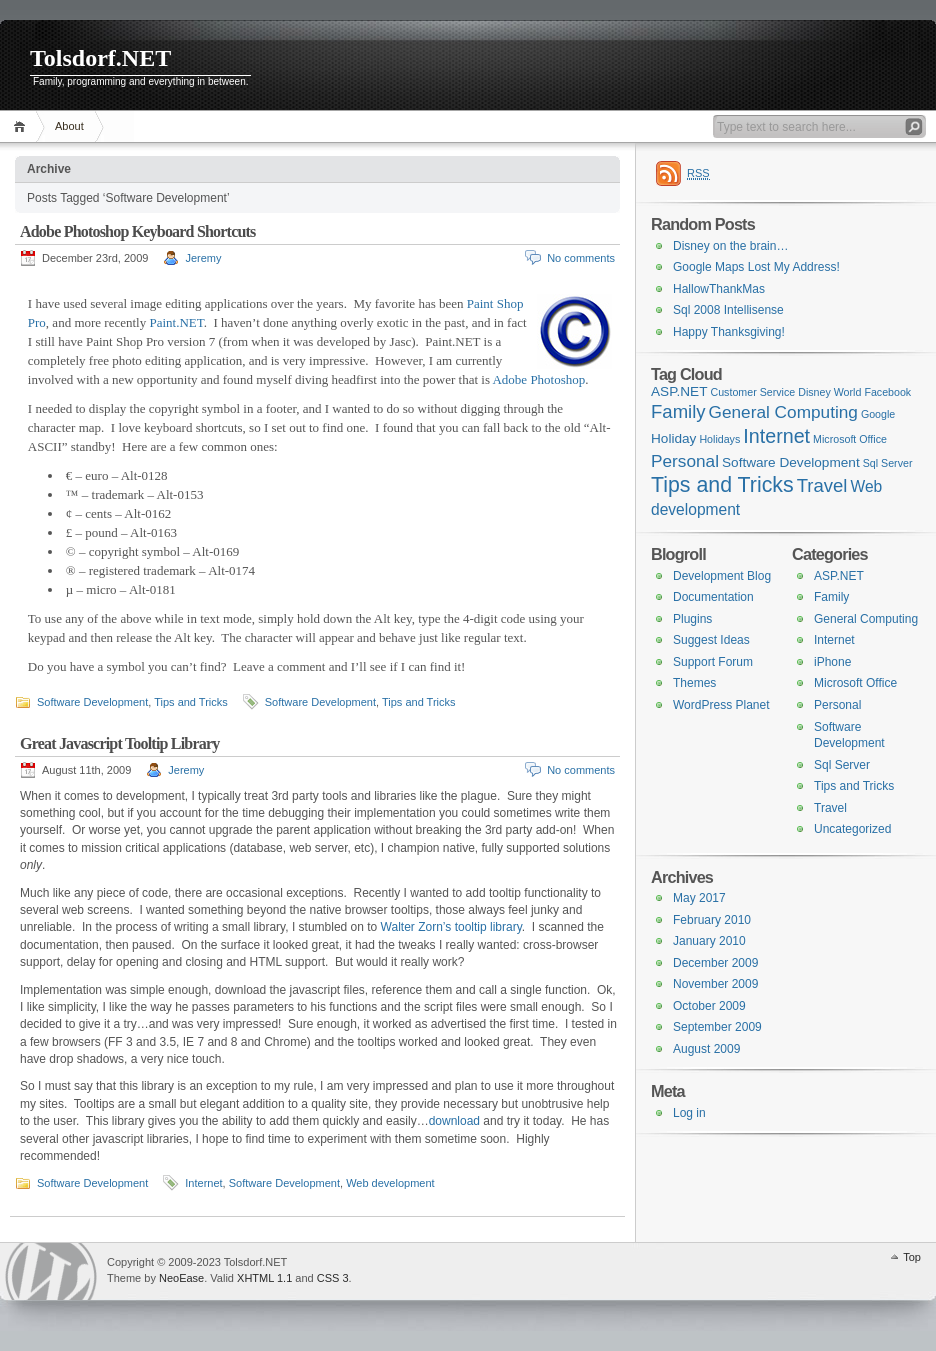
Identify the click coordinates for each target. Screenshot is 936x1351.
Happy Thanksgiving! (729, 332)
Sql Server (842, 765)
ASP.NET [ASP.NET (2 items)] (679, 391)
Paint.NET (176, 322)
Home (22, 126)
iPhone (832, 662)
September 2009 (717, 1027)
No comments (581, 258)
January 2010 (709, 941)
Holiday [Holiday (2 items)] (673, 438)
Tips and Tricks (191, 702)
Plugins (692, 619)
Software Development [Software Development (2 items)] (791, 462)
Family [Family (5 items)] (678, 411)
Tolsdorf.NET (100, 58)
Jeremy (203, 258)
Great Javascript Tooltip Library (119, 743)
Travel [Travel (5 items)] (822, 485)
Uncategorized (852, 829)
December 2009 (715, 963)
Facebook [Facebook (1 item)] (887, 392)
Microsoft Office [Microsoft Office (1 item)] (850, 439)
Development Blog (722, 576)
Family (831, 597)
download (454, 1121)
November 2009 (715, 984)
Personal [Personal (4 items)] (685, 461)
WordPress (51, 1271)
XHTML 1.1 (264, 1278)
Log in (689, 1113)
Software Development (92, 702)
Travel (830, 808)
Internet (203, 1183)
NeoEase (181, 1278)
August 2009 (706, 1049)
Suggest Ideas (711, 640)
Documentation (713, 597)
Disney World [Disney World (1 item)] (829, 392)
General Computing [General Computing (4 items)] (783, 412)
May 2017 (699, 898)
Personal (837, 705)
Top (912, 1257)
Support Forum (713, 662)
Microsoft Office (855, 683)
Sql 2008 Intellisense (728, 310)
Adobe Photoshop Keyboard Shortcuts (138, 231)
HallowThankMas (719, 289)
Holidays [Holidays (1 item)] (719, 439)
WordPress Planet (721, 705)
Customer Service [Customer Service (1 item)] (753, 392)
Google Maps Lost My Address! (756, 267)
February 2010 (712, 920)
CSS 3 (333, 1278)
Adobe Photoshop (538, 379)
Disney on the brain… (730, 246)
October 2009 (709, 1006)
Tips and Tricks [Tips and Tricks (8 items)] (722, 485)
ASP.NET (839, 576)
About (69, 126)
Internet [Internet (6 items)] (776, 436)
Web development (390, 1183)
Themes (694, 683)
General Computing (866, 619)
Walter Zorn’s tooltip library (451, 927)
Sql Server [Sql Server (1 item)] (888, 463)
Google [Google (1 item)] (878, 414)
